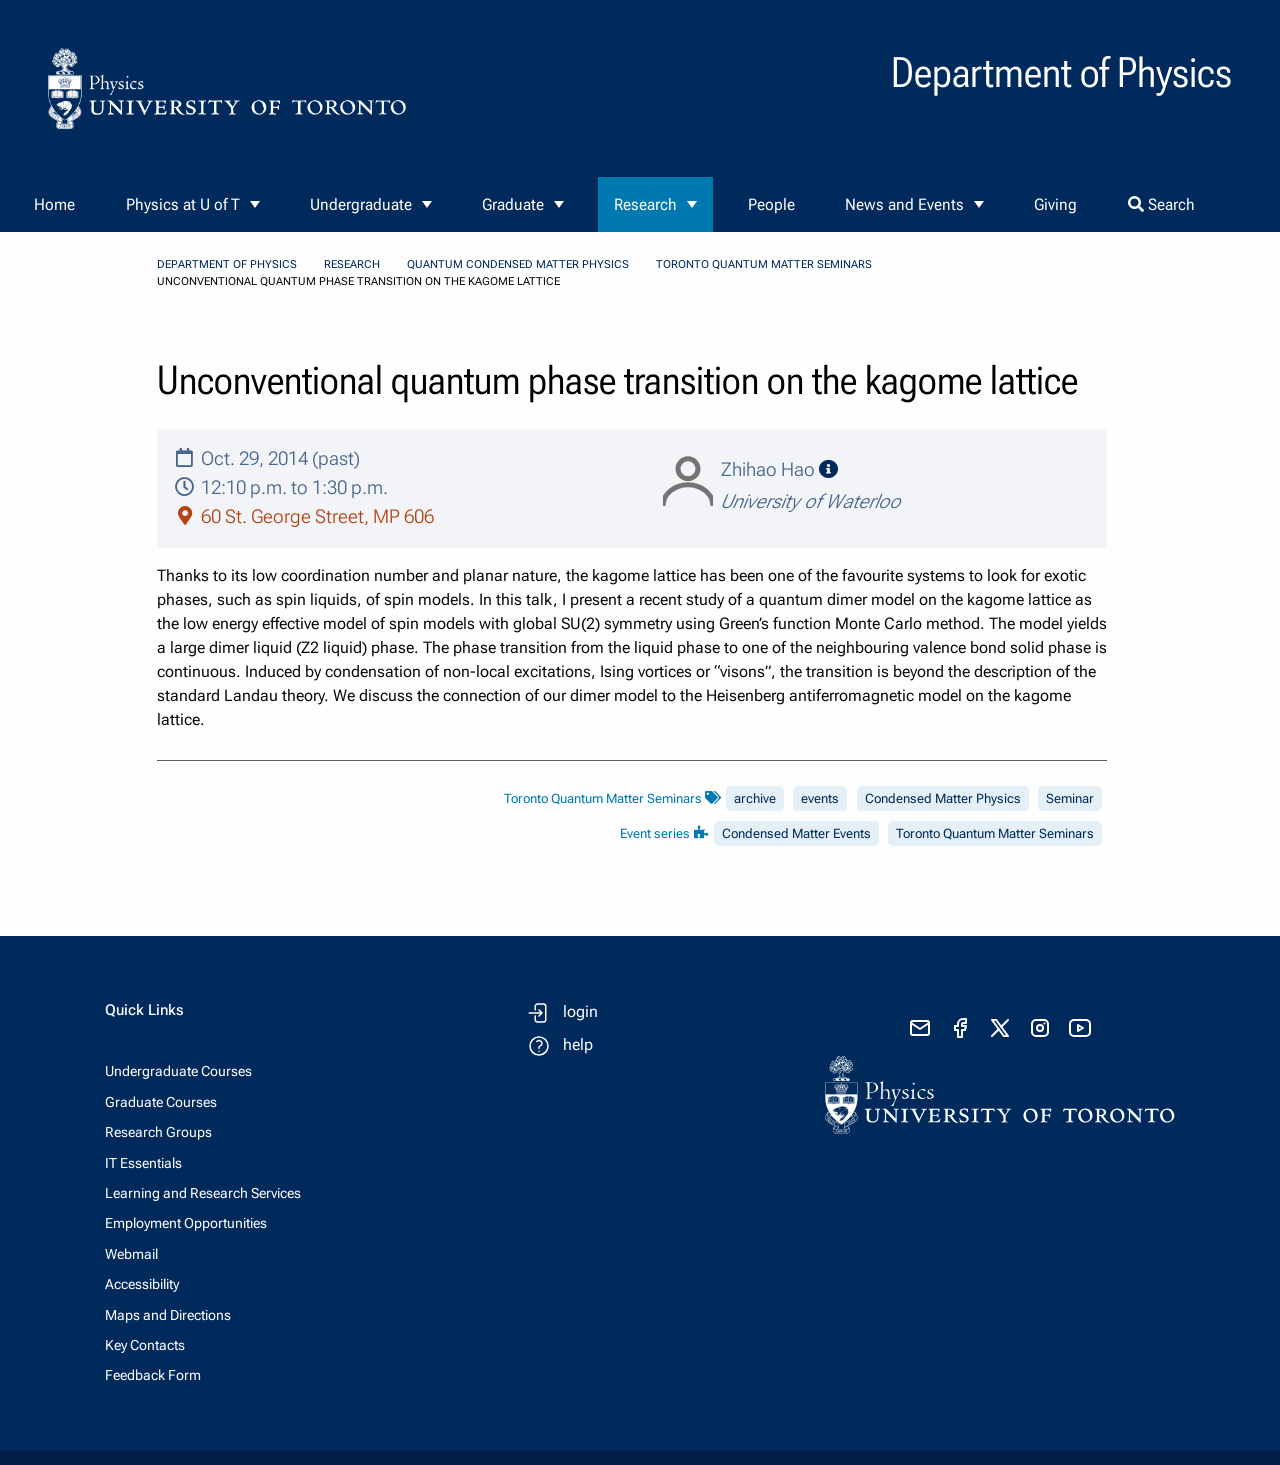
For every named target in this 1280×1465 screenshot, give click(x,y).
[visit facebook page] (960, 1028)
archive (755, 798)
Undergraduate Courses (178, 1071)
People (771, 204)
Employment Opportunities (186, 1223)
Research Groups (158, 1132)
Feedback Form (153, 1375)
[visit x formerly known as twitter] (1000, 1028)
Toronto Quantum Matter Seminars (764, 264)
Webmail (131, 1254)
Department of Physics (227, 264)
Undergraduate (361, 204)
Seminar (1070, 798)
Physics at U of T (183, 204)
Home (54, 204)
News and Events (904, 204)
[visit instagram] (1040, 1028)
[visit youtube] (1080, 1028)
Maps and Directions (168, 1315)
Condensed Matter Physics (943, 798)
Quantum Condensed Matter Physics (518, 264)
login (580, 1011)
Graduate (513, 204)
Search (1161, 204)
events (820, 798)
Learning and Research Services (203, 1193)
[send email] (920, 1028)
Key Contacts (145, 1345)
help (578, 1044)
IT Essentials (143, 1163)
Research (645, 204)
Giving (1055, 204)
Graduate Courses (161, 1102)
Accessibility (142, 1284)
